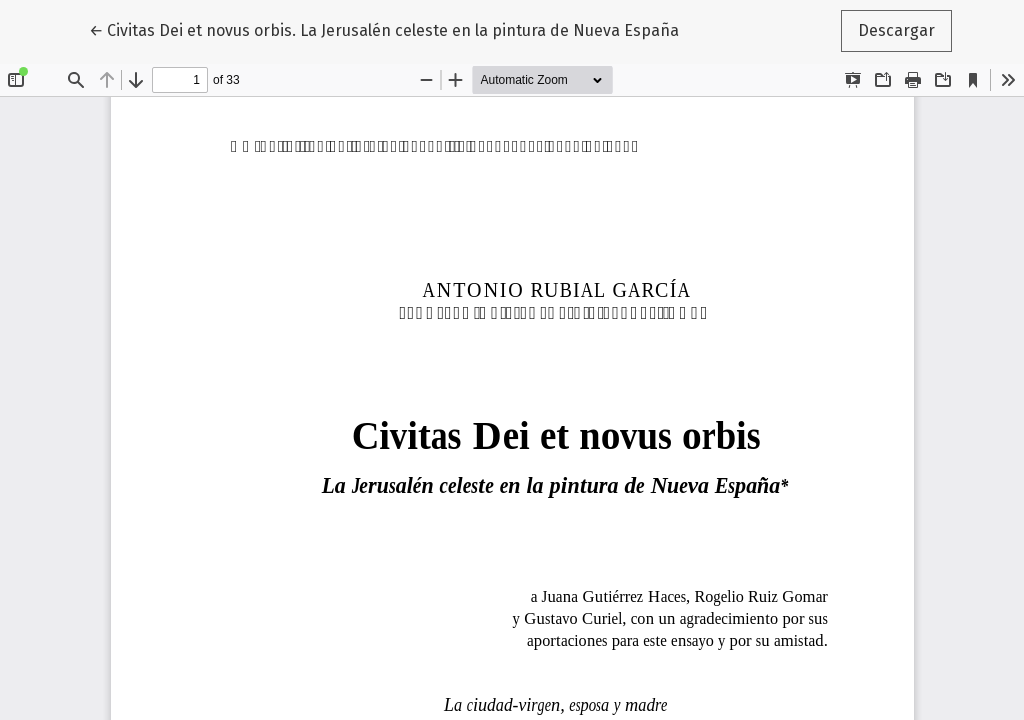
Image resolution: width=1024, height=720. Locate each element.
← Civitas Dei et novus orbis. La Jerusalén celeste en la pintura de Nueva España (384, 29)
